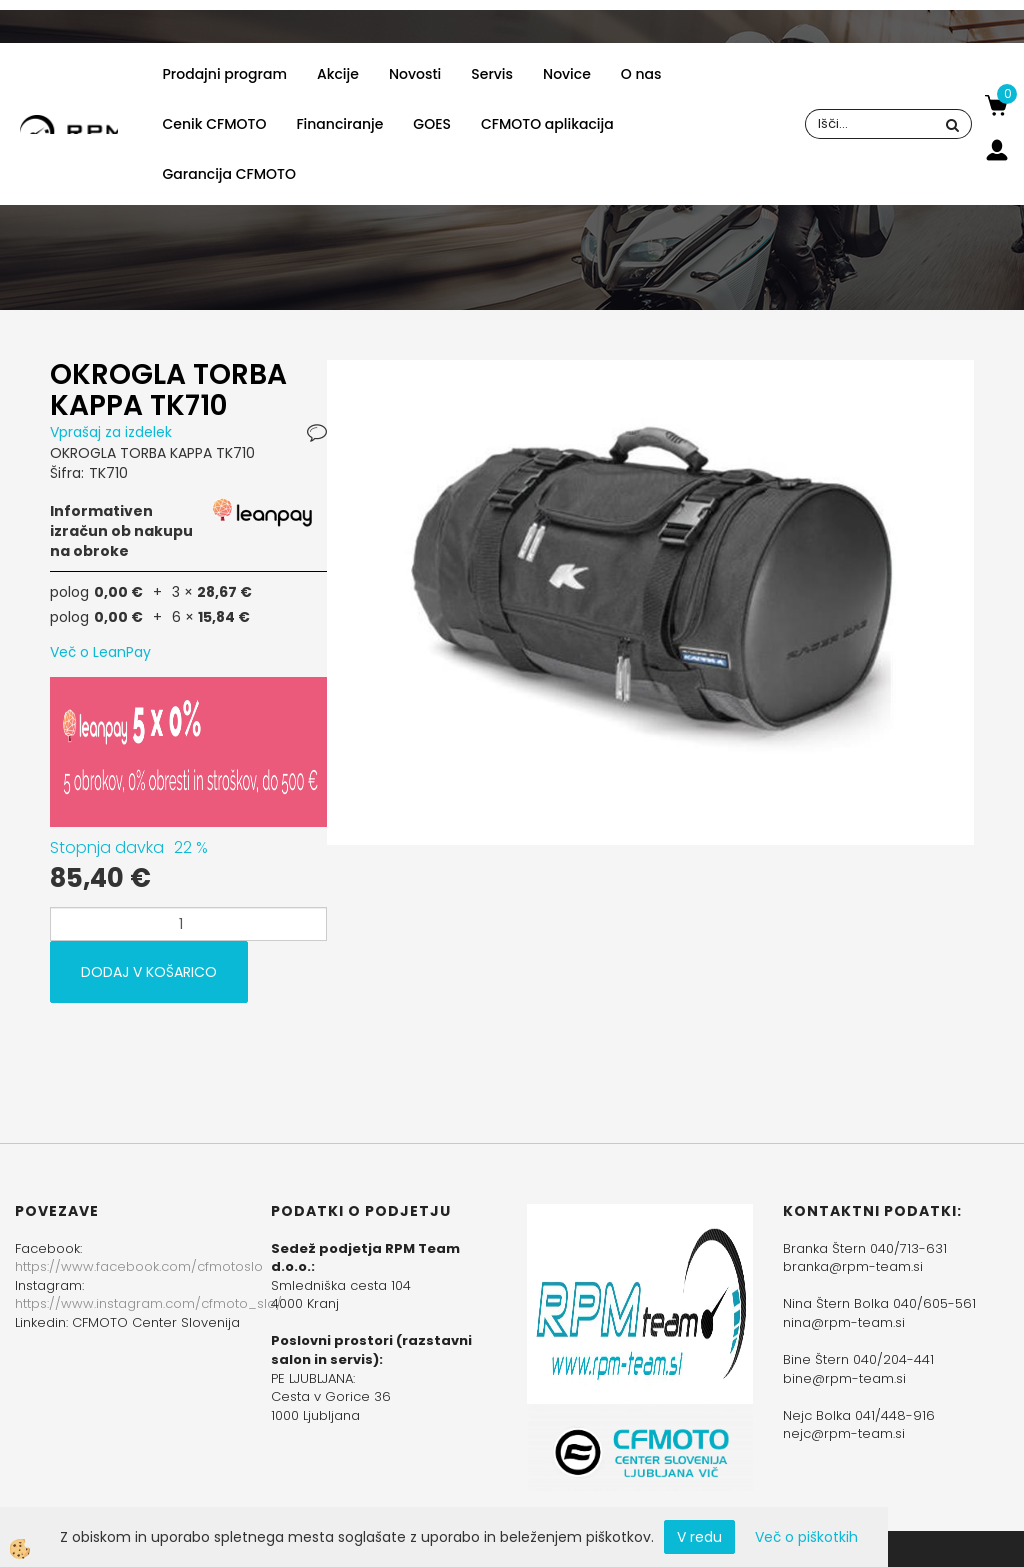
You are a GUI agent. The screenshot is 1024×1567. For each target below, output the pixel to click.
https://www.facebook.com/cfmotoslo (139, 1266)
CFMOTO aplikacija (547, 124)
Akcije (338, 74)
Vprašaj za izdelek (111, 432)
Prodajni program (225, 74)
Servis (492, 74)
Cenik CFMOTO (215, 124)
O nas (641, 74)
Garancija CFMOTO (229, 174)
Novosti (415, 74)
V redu (699, 1537)
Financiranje (339, 124)
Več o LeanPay (100, 652)
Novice (567, 74)
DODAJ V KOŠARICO (149, 972)
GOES (432, 124)
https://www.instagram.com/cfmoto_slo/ (148, 1303)
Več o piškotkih (806, 1537)
